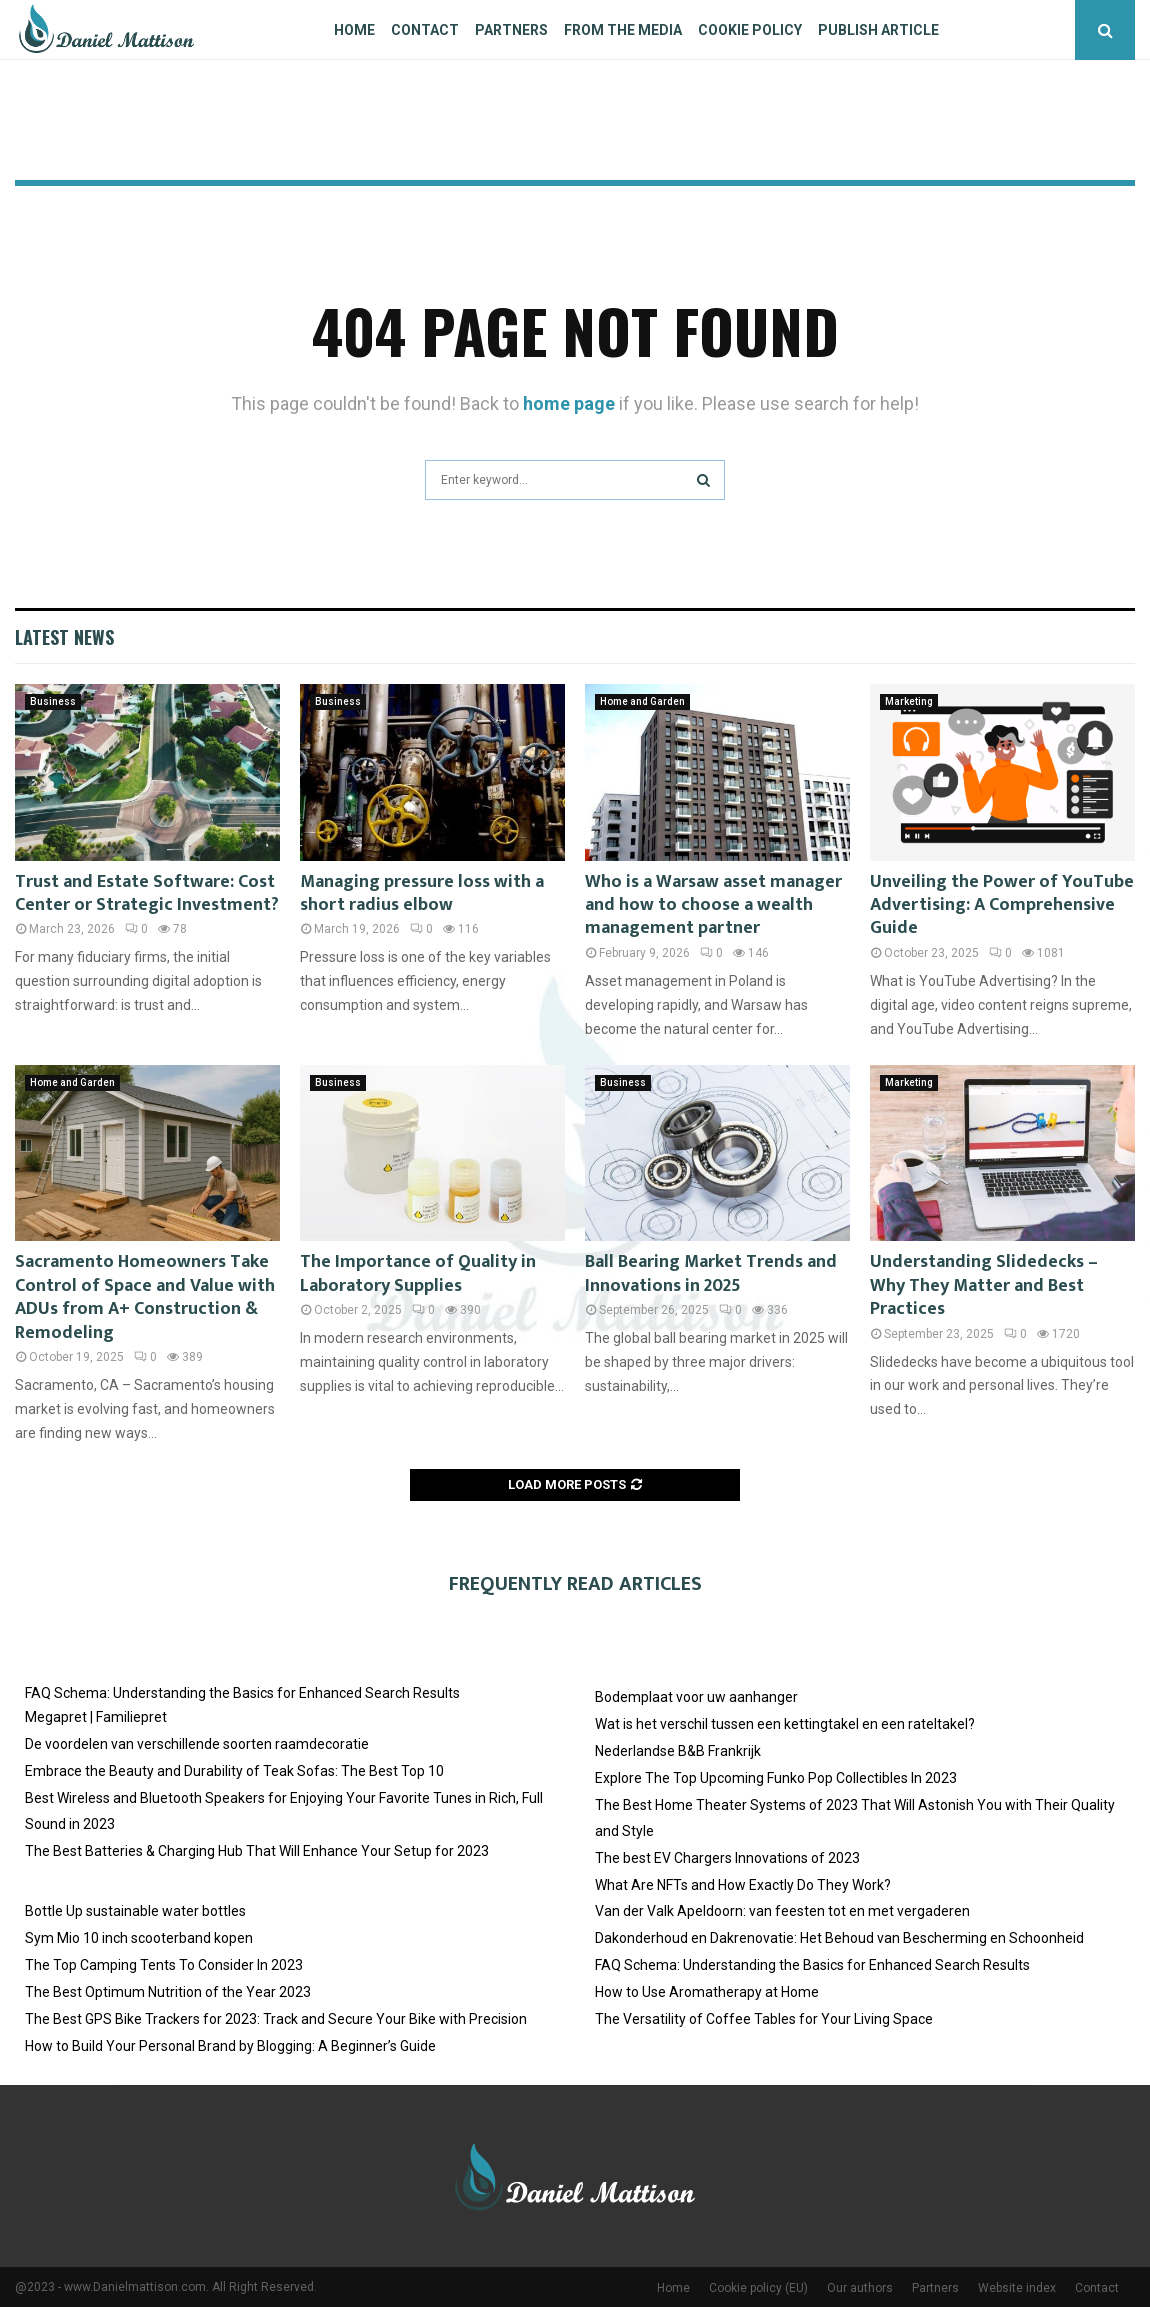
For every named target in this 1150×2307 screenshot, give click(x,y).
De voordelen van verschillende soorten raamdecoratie (197, 1744)
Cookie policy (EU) (758, 2288)
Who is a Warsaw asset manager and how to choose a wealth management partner (713, 905)
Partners (511, 30)
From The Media (623, 30)
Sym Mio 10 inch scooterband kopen (139, 1938)
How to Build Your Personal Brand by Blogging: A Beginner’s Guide (230, 2046)
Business (53, 701)
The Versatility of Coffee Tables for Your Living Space (764, 2019)
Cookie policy (750, 30)
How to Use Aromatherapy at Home (707, 1992)
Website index (1017, 2288)
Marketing (909, 701)
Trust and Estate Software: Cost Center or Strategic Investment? (147, 893)
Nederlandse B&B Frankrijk (678, 1751)
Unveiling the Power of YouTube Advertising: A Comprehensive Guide (1002, 905)
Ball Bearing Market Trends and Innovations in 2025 (711, 1273)
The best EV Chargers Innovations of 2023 (727, 1858)
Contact (425, 30)
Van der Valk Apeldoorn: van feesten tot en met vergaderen (782, 1911)
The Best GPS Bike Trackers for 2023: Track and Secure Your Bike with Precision (276, 2019)
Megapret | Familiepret (96, 1717)
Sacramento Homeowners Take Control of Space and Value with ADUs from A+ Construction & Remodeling (145, 1297)
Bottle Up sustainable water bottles (135, 1911)
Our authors (860, 2288)
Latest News (64, 637)
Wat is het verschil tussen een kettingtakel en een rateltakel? (785, 1724)
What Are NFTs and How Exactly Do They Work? (743, 1885)
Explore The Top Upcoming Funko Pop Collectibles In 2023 (776, 1778)
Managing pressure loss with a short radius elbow (422, 893)
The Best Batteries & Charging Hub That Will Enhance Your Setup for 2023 (257, 1851)
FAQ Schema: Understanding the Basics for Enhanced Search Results (242, 1693)
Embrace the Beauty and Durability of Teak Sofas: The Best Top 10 (234, 1771)
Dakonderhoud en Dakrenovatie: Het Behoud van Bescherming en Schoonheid (839, 1938)
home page (569, 403)
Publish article (878, 30)
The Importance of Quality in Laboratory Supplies (418, 1273)
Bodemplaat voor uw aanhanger (696, 1697)
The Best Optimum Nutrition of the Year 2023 (168, 1992)
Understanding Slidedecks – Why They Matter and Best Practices (984, 1285)
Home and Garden (642, 701)
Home (354, 30)
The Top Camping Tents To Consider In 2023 (164, 1965)
